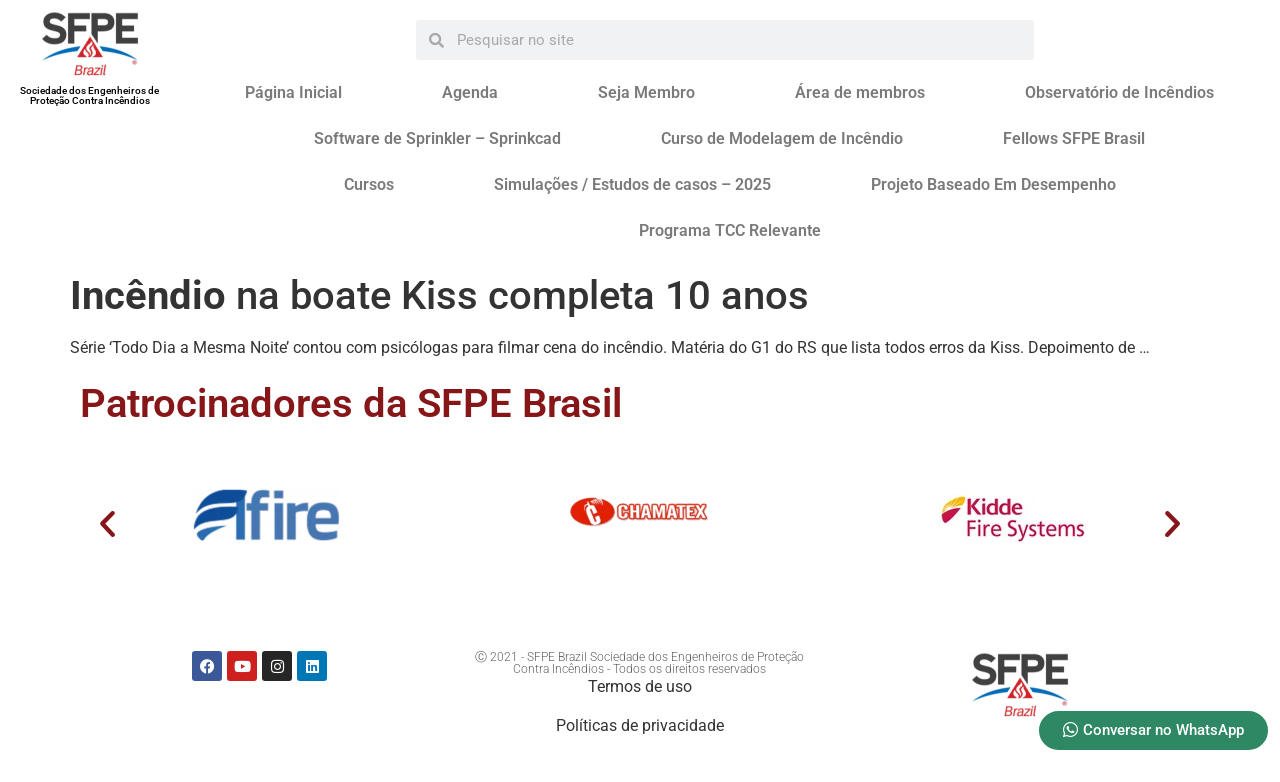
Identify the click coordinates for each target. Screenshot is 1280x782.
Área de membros (860, 92)
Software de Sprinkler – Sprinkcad (437, 138)
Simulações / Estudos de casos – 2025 (632, 184)
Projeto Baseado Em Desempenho (993, 184)
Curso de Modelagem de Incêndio (782, 138)
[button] (107, 522)
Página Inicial (293, 92)
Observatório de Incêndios (1119, 92)
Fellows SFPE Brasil (1074, 138)
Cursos (369, 184)
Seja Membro (646, 92)
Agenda (470, 92)
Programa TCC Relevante (730, 230)
